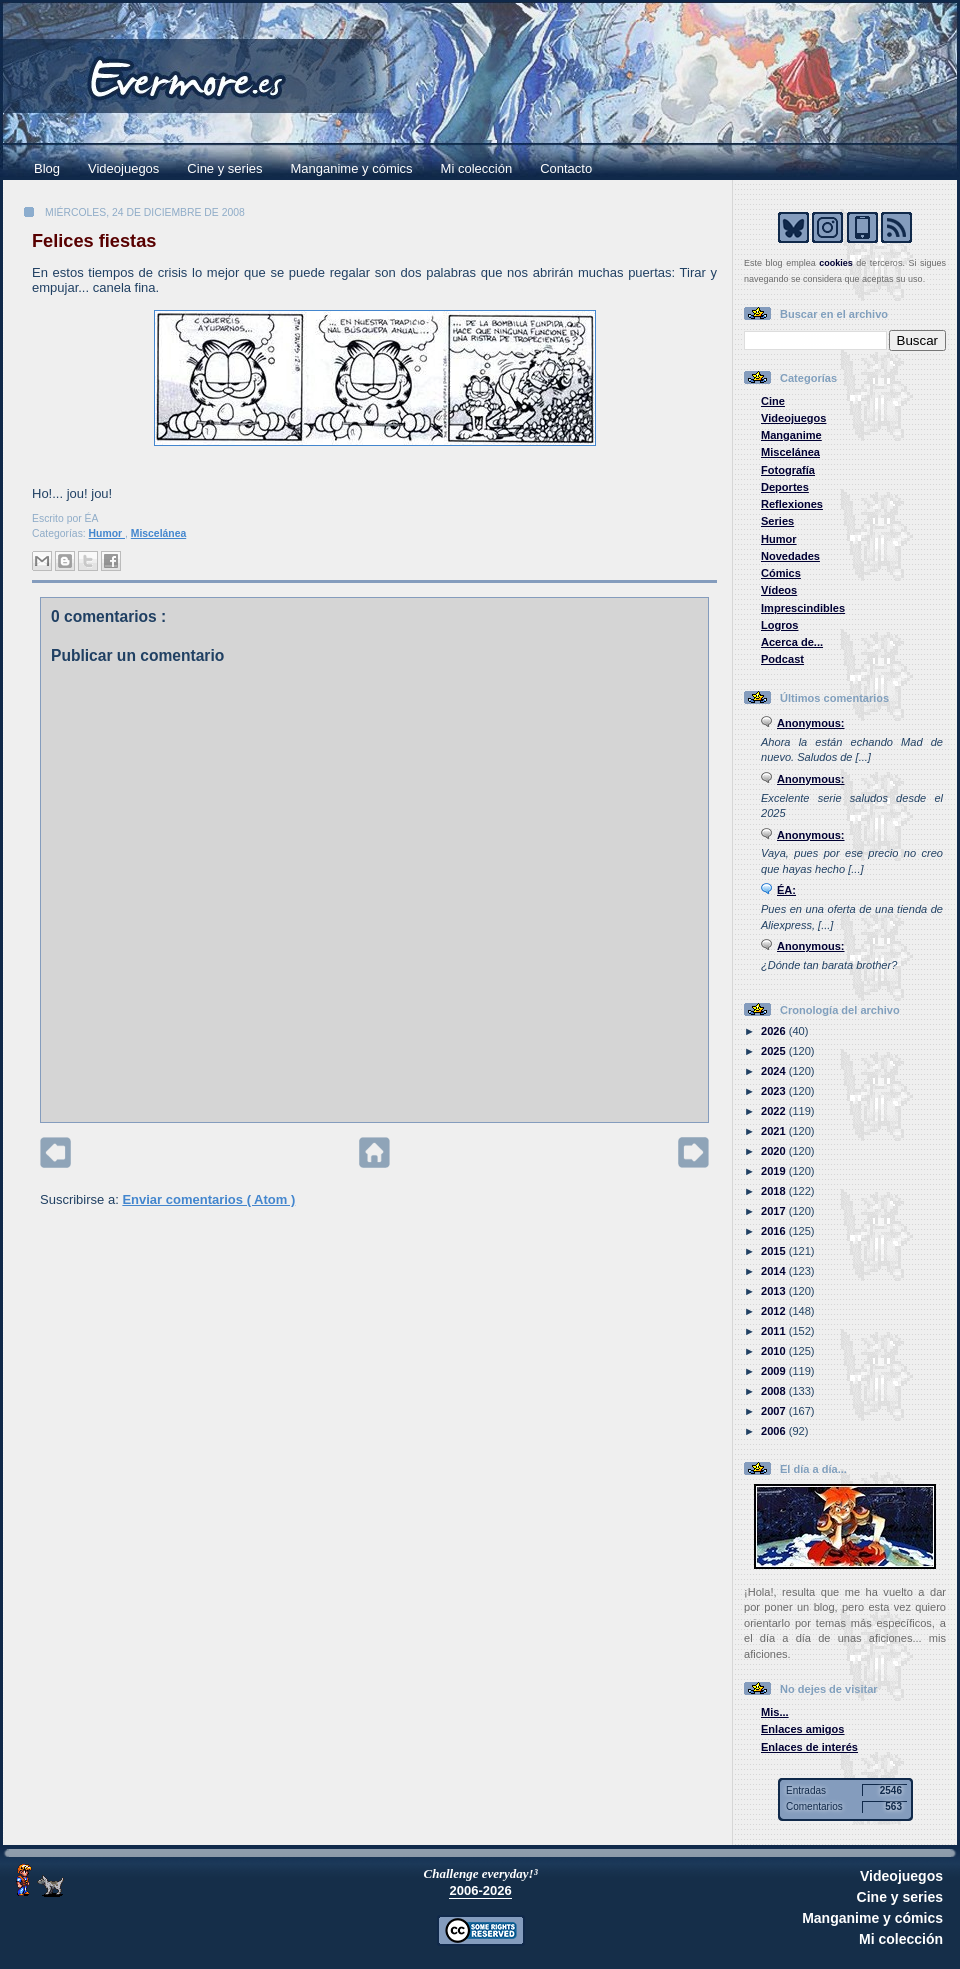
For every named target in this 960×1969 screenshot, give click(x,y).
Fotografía (788, 470)
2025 (775, 1051)
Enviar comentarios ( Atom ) (208, 1199)
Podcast (782, 659)
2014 (775, 1271)
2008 (775, 1391)
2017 (775, 1211)
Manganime (791, 435)
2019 (775, 1171)
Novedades (790, 556)
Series (777, 521)
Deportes (785, 487)
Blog (47, 168)
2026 (775, 1031)
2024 (775, 1071)
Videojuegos (123, 168)
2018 (775, 1191)
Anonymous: (811, 723)
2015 (775, 1251)
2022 (775, 1111)
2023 (775, 1091)
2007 (775, 1411)
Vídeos (779, 590)
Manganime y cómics (352, 168)
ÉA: (786, 890)
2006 (775, 1431)
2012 (775, 1311)
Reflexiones (792, 504)
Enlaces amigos (803, 1729)
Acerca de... (792, 642)
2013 (775, 1291)
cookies (836, 263)
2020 (775, 1151)
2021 (775, 1131)
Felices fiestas (94, 241)
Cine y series (224, 168)
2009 (775, 1371)
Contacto (566, 168)
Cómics (781, 573)
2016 (775, 1231)
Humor (107, 533)
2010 (775, 1351)
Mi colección (477, 168)
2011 (775, 1331)
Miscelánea (158, 533)
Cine (773, 401)
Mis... (775, 1712)
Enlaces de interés (809, 1747)
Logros (779, 625)
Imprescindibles (803, 608)
